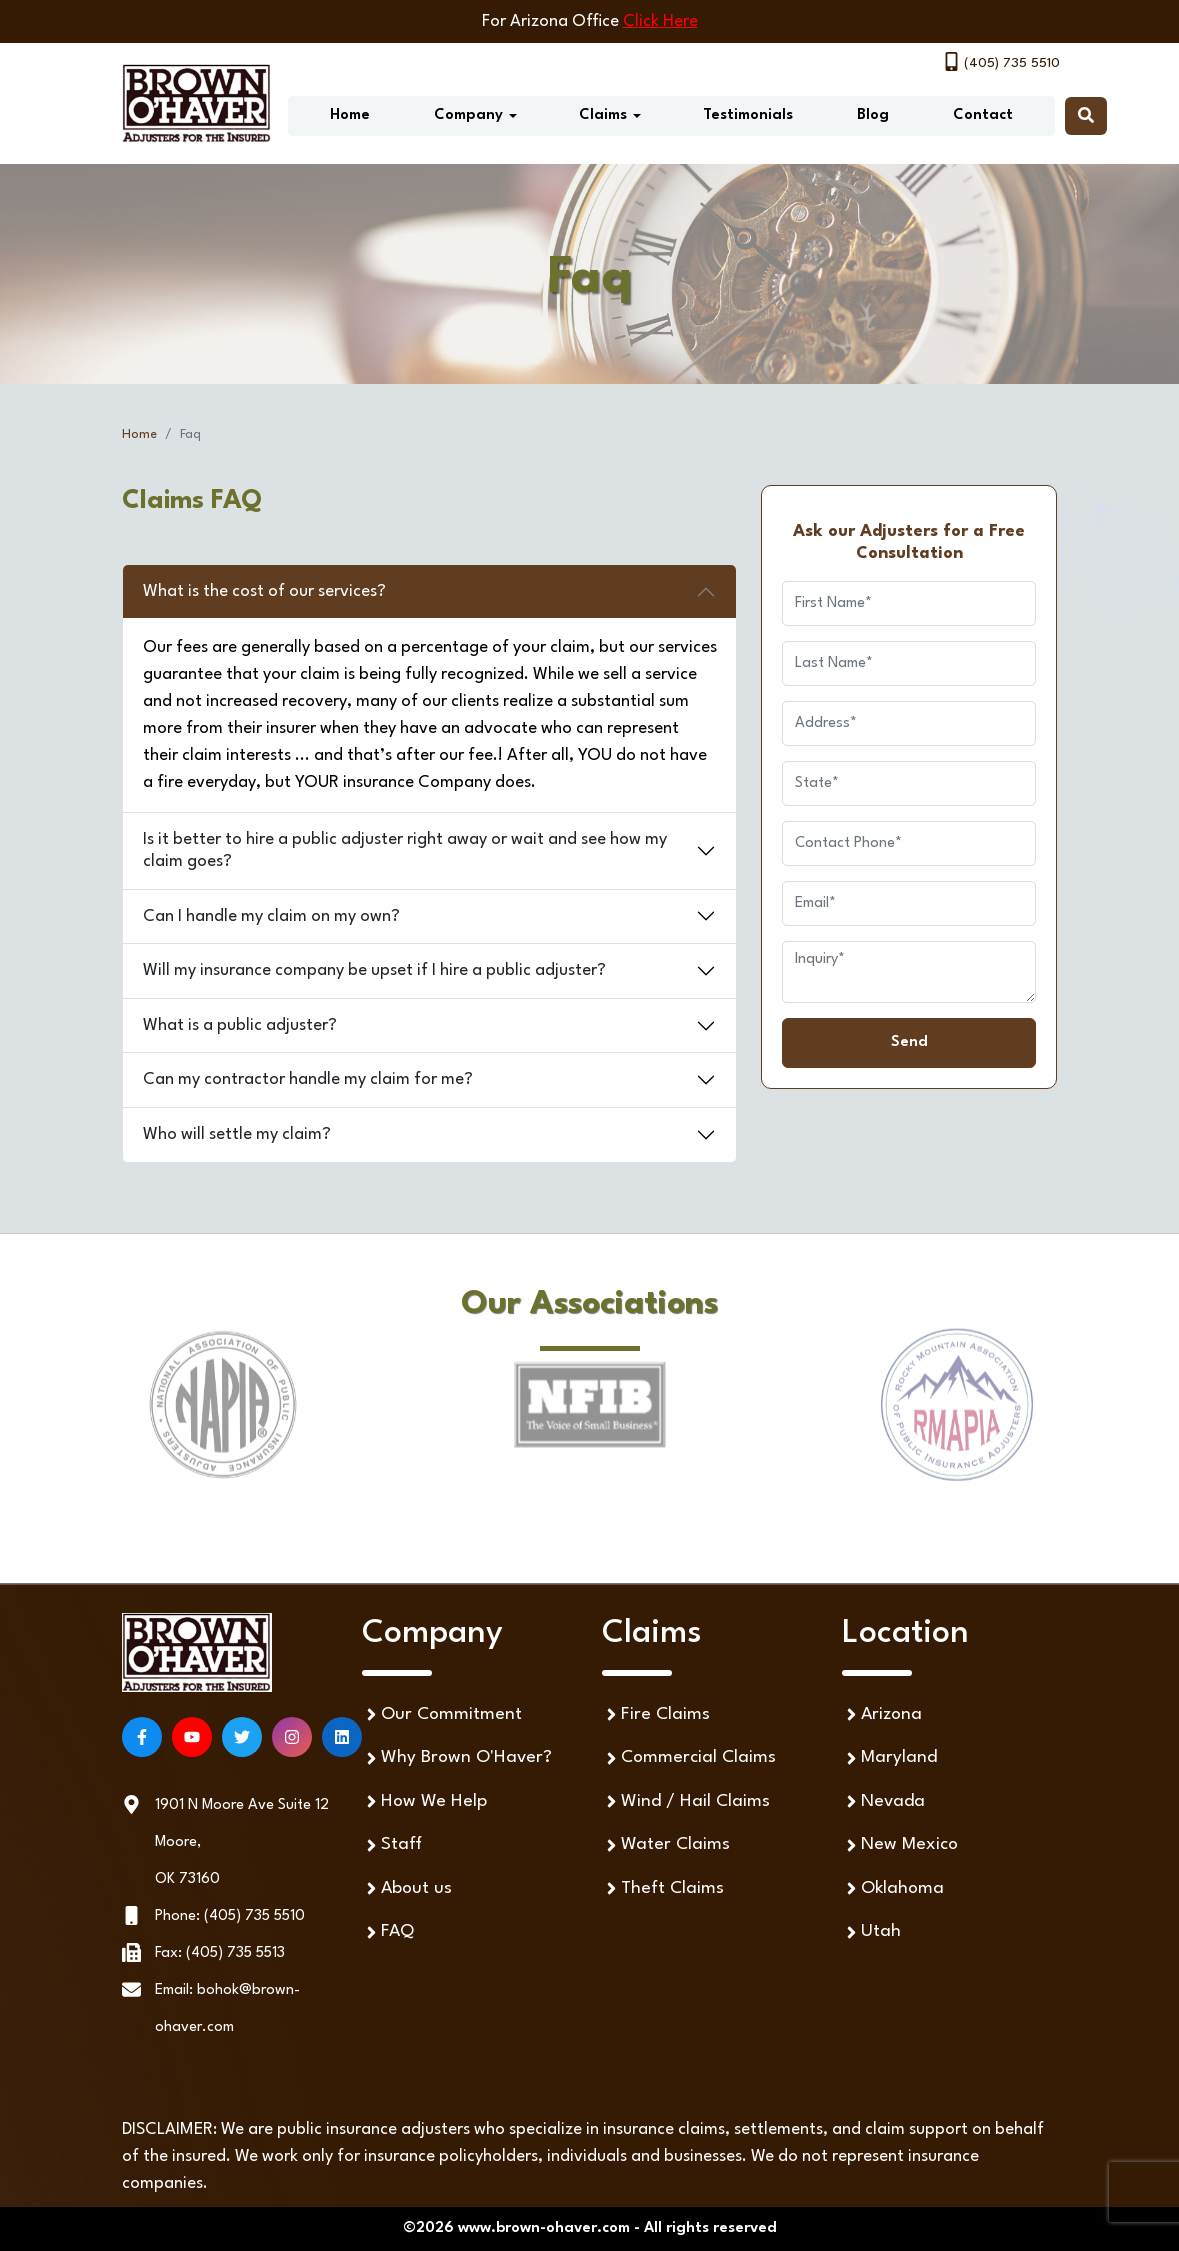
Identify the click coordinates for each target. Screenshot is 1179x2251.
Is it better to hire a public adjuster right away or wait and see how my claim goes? (405, 850)
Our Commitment (442, 1714)
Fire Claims (656, 1714)
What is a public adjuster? (240, 1025)
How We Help (424, 1801)
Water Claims (666, 1845)
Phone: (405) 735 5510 (230, 1916)
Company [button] (468, 115)
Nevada (883, 1801)
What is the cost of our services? (264, 591)
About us (407, 1888)
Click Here (660, 21)
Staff (392, 1845)
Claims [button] (603, 115)
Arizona (882, 1714)
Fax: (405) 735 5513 (220, 1953)
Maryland (889, 1758)
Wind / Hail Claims (686, 1801)
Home (350, 115)
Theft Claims (663, 1888)
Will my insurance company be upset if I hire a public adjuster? (374, 970)
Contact (983, 115)
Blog (873, 115)
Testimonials (748, 115)
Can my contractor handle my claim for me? (308, 1079)
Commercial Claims (689, 1758)
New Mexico (900, 1845)
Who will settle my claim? (237, 1134)
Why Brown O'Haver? (457, 1758)
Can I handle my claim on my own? (271, 916)
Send (909, 1042)
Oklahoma (893, 1888)
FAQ (388, 1932)
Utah (871, 1932)
